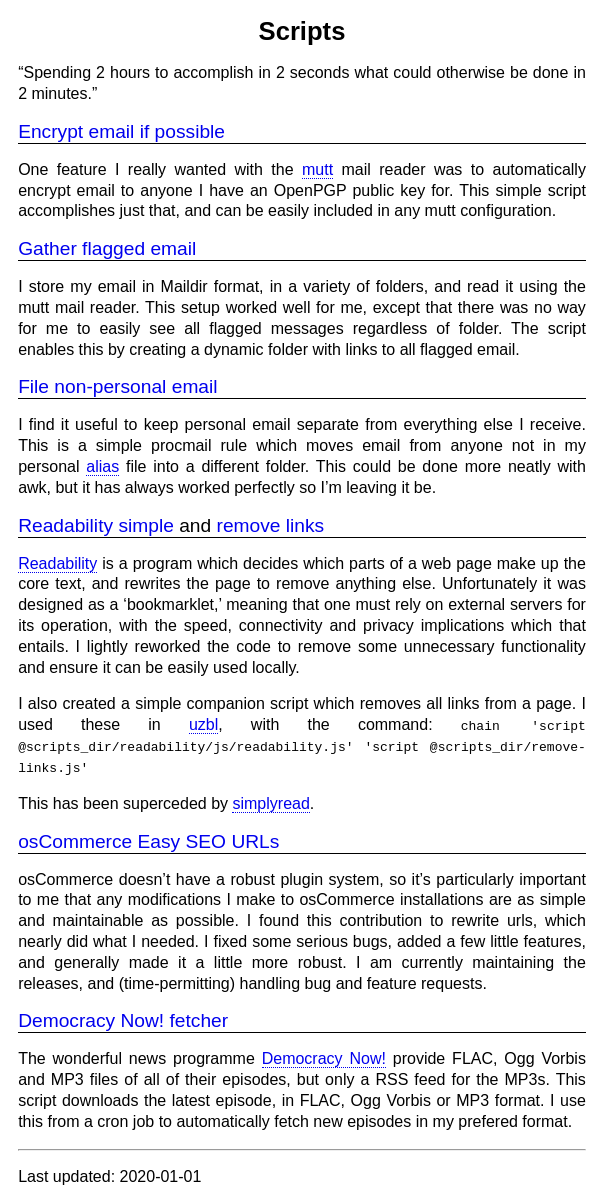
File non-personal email (117, 386)
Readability (57, 563)
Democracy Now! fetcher (123, 1020)
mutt (317, 169)
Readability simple (96, 525)
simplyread (270, 803)
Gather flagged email (107, 248)
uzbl (203, 724)
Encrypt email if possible (121, 131)
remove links (271, 525)
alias (102, 466)
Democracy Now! (324, 1058)
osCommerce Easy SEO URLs (148, 840)
